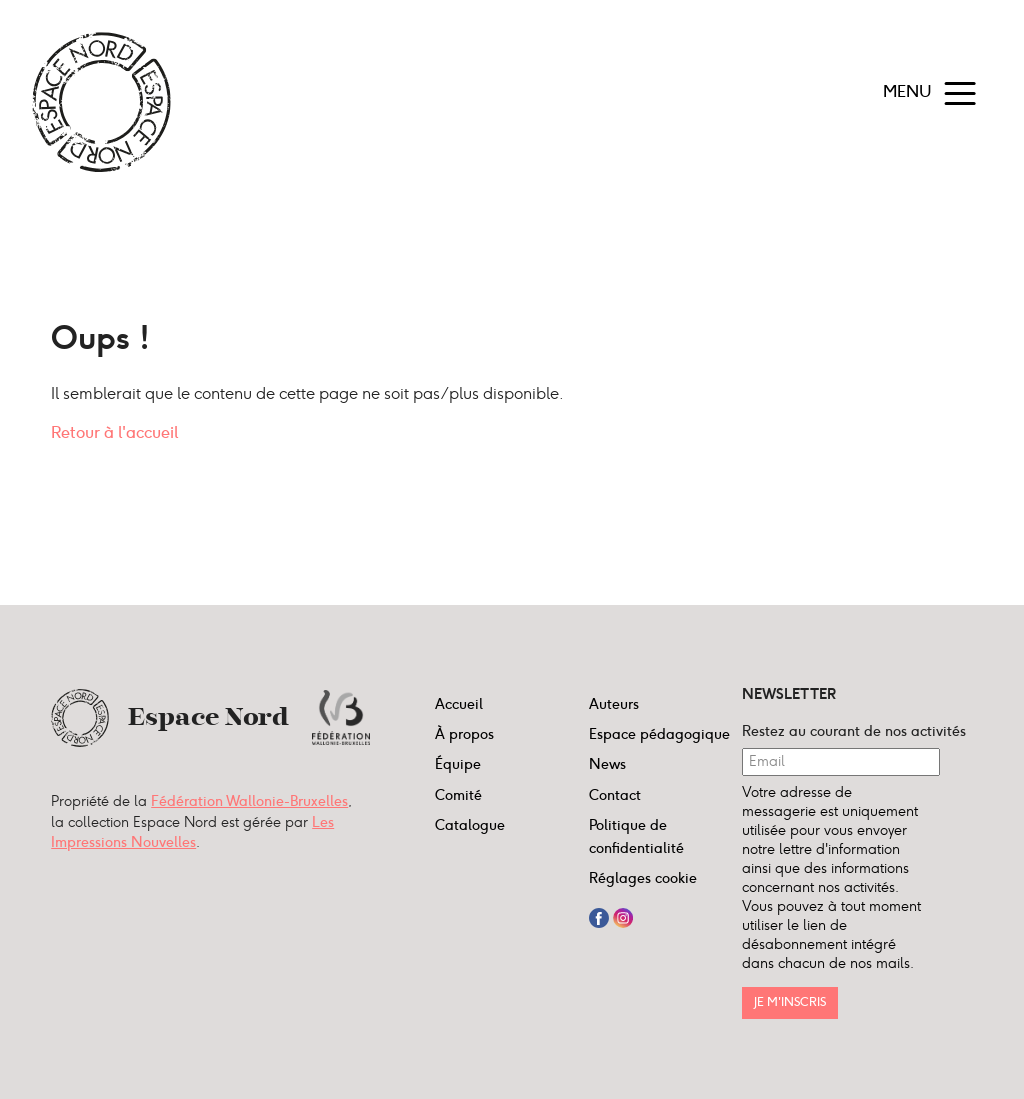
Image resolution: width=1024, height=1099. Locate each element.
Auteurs (614, 704)
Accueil (459, 704)
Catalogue (470, 825)
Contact (615, 795)
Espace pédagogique (659, 734)
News (607, 764)
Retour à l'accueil (114, 432)
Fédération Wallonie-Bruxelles (249, 801)
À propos (464, 734)
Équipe (458, 764)
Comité (458, 795)
